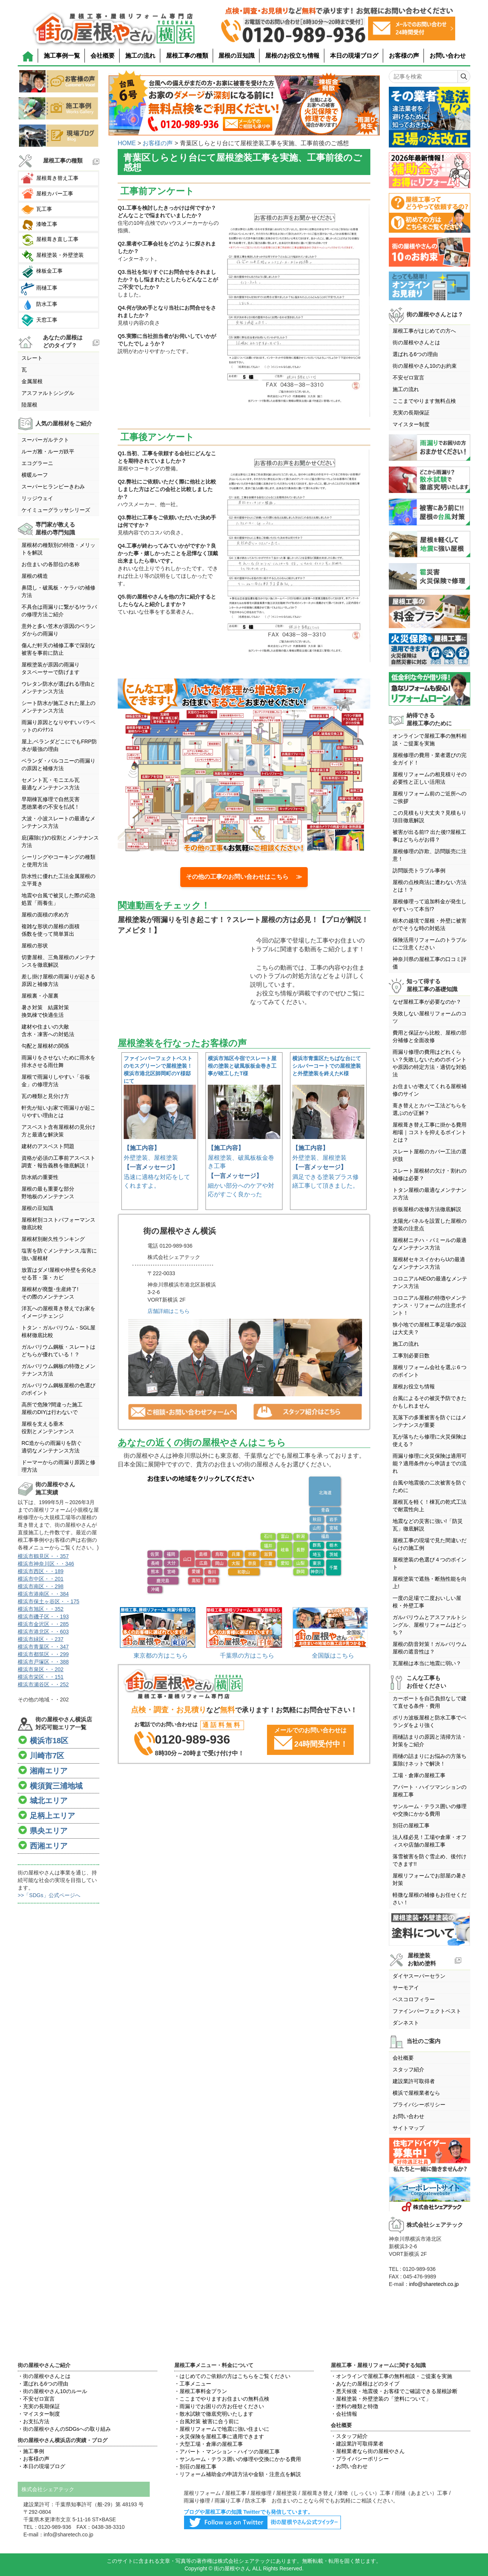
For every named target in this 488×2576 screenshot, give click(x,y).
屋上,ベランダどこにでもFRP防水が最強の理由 (59, 745)
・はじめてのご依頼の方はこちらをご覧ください (232, 2376)
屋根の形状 (34, 946)
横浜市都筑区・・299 (43, 1654)
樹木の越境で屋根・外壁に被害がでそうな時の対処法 (430, 924)
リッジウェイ (37, 498)
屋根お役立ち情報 (414, 1386)
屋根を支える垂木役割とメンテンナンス (47, 1427)
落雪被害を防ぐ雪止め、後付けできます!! (430, 1860)
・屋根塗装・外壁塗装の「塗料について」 (381, 2399)
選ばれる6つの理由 (415, 354)
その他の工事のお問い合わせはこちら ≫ (244, 877)
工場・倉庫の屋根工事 (419, 1775)
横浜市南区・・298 (40, 1586)
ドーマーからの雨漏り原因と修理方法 (58, 1466)
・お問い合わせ (349, 2466)
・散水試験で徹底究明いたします (213, 2414)
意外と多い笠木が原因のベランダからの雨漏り (58, 630)
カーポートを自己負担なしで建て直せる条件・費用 (430, 1702)
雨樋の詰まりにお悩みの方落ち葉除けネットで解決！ (430, 1760)
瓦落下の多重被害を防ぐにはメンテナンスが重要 (430, 1421)
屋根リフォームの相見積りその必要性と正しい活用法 (430, 778)
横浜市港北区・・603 (43, 1632)
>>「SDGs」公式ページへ (49, 1895)
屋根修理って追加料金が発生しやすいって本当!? (430, 905)
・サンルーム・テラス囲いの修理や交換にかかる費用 (237, 2459)
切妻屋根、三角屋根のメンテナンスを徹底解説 (58, 961)
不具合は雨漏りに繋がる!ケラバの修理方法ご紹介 (59, 610)
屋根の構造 (34, 576)
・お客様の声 (33, 2459)
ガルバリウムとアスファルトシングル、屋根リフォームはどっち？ (430, 1624)
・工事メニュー (192, 2384)
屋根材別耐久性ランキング (53, 1239)
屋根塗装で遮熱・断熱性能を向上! (430, 1582)
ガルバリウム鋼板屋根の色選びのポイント (58, 1389)
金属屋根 (32, 381)
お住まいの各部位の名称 (50, 564)
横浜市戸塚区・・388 (43, 1662)
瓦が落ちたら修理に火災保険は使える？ (430, 1440)
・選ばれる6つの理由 (43, 2384)
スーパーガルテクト (45, 440)
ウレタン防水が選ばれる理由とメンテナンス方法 (58, 687)
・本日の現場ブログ (41, 2466)
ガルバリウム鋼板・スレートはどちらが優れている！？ (58, 1350)
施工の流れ (140, 55)
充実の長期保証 (411, 413)
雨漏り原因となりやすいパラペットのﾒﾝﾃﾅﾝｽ (58, 726)
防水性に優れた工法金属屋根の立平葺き (58, 880)
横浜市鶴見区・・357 (43, 1556)
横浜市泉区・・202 (40, 1669)
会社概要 (103, 55)
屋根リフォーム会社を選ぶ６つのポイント (430, 1371)
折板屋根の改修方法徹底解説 (427, 1209)
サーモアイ (406, 1988)
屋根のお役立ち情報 (292, 55)
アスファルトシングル (47, 393)
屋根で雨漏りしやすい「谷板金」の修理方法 (55, 1080)
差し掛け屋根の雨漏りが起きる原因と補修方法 (58, 980)
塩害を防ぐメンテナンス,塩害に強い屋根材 (59, 1254)
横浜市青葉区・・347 (43, 1647)
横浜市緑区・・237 (40, 1639)
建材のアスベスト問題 (47, 1146)
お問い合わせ (448, 55)
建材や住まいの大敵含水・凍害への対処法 (47, 1030)
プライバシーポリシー (419, 2105)
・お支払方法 (33, 2421)
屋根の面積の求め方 (45, 915)
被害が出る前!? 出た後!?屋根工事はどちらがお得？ (429, 836)
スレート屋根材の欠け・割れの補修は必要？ (430, 1174)
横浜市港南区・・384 (43, 1594)
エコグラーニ (37, 463)
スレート (32, 358)
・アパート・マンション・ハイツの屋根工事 (227, 2452)
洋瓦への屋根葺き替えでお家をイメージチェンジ (58, 1312)
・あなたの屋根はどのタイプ (365, 2384)
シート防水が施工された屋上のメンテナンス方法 (58, 707)
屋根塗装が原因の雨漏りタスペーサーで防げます (50, 668)
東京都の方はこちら (161, 1655)
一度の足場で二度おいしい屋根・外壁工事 (427, 1602)
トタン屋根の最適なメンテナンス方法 (430, 1193)
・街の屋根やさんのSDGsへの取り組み (64, 2429)
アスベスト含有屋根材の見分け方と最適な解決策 (58, 1131)
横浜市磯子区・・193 (43, 1616)
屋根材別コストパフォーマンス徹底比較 (58, 1223)
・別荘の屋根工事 (195, 2467)
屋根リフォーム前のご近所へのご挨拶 (430, 797)
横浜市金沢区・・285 (43, 1624)
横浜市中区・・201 (40, 1579)
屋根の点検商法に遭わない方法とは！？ (430, 886)
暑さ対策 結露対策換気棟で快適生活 (45, 1011)
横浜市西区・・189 (40, 1571)
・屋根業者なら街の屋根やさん (368, 2451)
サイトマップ (408, 2128)
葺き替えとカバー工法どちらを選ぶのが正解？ (430, 1109)
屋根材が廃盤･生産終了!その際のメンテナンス (49, 1293)
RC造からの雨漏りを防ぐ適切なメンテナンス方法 (51, 1447)
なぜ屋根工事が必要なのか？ (427, 1002)
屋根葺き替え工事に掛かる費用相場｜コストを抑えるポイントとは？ (430, 1132)
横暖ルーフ (34, 475)
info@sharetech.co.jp (434, 2284)
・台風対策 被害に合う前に (206, 2421)
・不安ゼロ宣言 (36, 2399)
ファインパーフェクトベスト (427, 2011)
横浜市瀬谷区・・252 (43, 1684)
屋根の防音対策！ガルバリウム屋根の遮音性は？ (430, 1648)
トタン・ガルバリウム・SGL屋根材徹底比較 (58, 1331)
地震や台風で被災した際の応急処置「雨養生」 (58, 899)
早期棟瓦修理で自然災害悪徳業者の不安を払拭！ (50, 803)
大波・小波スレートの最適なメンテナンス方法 (58, 822)
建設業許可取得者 (414, 2081)
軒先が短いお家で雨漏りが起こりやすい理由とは (58, 1111)
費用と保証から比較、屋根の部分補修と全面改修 (430, 1036)
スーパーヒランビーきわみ (53, 487)
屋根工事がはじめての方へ (424, 331)
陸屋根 (29, 405)
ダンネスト (406, 2023)
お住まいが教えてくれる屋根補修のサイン (430, 1090)
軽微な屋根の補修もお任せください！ (430, 1898)
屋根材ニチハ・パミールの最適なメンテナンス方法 (430, 1244)
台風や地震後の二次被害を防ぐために (430, 1486)
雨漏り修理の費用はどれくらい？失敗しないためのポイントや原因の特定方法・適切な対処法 (430, 1063)
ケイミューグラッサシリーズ (55, 510)
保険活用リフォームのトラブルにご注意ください (430, 943)
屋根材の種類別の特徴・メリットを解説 (58, 549)
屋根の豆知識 (236, 55)
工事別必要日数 (411, 1355)
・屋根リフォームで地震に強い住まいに (221, 2429)
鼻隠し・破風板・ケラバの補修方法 (58, 591)
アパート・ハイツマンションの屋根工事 (430, 1791)
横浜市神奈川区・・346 (46, 1564)
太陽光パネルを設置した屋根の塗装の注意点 (430, 1224)
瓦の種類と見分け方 (45, 1096)
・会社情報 (344, 2414)
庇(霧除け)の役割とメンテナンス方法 (60, 841)
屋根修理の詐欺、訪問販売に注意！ (430, 855)
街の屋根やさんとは (416, 342)
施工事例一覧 (62, 55)
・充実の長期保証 (39, 2406)
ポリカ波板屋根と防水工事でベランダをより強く (430, 1721)
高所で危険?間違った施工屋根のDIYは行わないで (52, 1408)
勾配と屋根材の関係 (45, 1046)
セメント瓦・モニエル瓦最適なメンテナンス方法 (50, 784)
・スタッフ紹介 (349, 2436)
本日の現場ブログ (354, 55)
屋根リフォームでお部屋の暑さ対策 (430, 1879)
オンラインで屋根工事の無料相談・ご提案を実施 (430, 739)
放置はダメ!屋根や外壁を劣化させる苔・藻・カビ (59, 1273)
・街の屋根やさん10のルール (52, 2391)
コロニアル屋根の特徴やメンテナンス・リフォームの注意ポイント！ (430, 1305)
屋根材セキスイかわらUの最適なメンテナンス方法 (429, 1263)
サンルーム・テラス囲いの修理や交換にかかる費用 (430, 1810)
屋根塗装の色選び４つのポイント (430, 1563)
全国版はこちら (333, 1655)
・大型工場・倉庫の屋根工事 (208, 2444)
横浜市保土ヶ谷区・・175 (48, 1601)
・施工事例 (31, 2451)
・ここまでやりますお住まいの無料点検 (221, 2399)
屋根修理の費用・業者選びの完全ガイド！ (430, 759)
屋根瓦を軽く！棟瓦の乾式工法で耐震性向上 (430, 1505)
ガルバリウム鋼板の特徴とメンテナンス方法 (58, 1370)
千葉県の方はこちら (247, 1655)
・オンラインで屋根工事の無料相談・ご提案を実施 (391, 2376)
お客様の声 (404, 55)
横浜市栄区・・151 (40, 1677)
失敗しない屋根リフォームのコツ (430, 1017)
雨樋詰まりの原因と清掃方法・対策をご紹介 (430, 1740)
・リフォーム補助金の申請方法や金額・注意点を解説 (237, 2474)
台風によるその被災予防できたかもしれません (430, 1402)
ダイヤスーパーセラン (419, 1976)
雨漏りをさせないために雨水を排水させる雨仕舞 (58, 1061)
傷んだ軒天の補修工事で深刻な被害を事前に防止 (58, 649)
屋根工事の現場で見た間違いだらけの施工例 (430, 1544)
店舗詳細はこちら (168, 1311)
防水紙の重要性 (39, 1177)
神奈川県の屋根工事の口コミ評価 (430, 963)
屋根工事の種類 (187, 55)
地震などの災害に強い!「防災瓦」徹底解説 (428, 1525)
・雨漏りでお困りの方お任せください (219, 2406)
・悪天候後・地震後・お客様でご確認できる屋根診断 (394, 2391)
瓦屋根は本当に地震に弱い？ (427, 1663)
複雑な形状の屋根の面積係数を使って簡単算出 (50, 930)
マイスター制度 (411, 424)
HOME (127, 143)
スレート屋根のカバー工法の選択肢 (430, 1155)
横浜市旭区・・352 (40, 1609)
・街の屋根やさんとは (44, 2376)
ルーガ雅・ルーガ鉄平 (47, 451)
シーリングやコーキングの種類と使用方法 (58, 860)
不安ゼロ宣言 (408, 378)
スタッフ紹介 (408, 2069)
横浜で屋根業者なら (416, 2093)
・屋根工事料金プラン (200, 2391)
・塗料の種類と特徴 (354, 2406)
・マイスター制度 (39, 2414)
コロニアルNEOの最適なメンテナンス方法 (430, 1282)
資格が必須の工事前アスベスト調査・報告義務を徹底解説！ (58, 1161)
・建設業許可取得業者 (357, 2444)
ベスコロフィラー (414, 1999)
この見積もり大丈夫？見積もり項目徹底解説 (430, 816)
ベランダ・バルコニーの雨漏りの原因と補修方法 (58, 764)
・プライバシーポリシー (360, 2459)
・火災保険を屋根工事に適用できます (219, 2436)
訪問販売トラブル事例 (419, 870)
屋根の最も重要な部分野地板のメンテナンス (47, 1192)
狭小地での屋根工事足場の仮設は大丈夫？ (430, 1328)
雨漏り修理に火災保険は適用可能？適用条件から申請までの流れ (430, 1463)
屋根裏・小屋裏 (39, 996)
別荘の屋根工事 (411, 1825)
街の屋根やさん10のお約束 (425, 366)
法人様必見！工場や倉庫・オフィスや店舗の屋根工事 (430, 1841)
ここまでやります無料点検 (424, 401)
